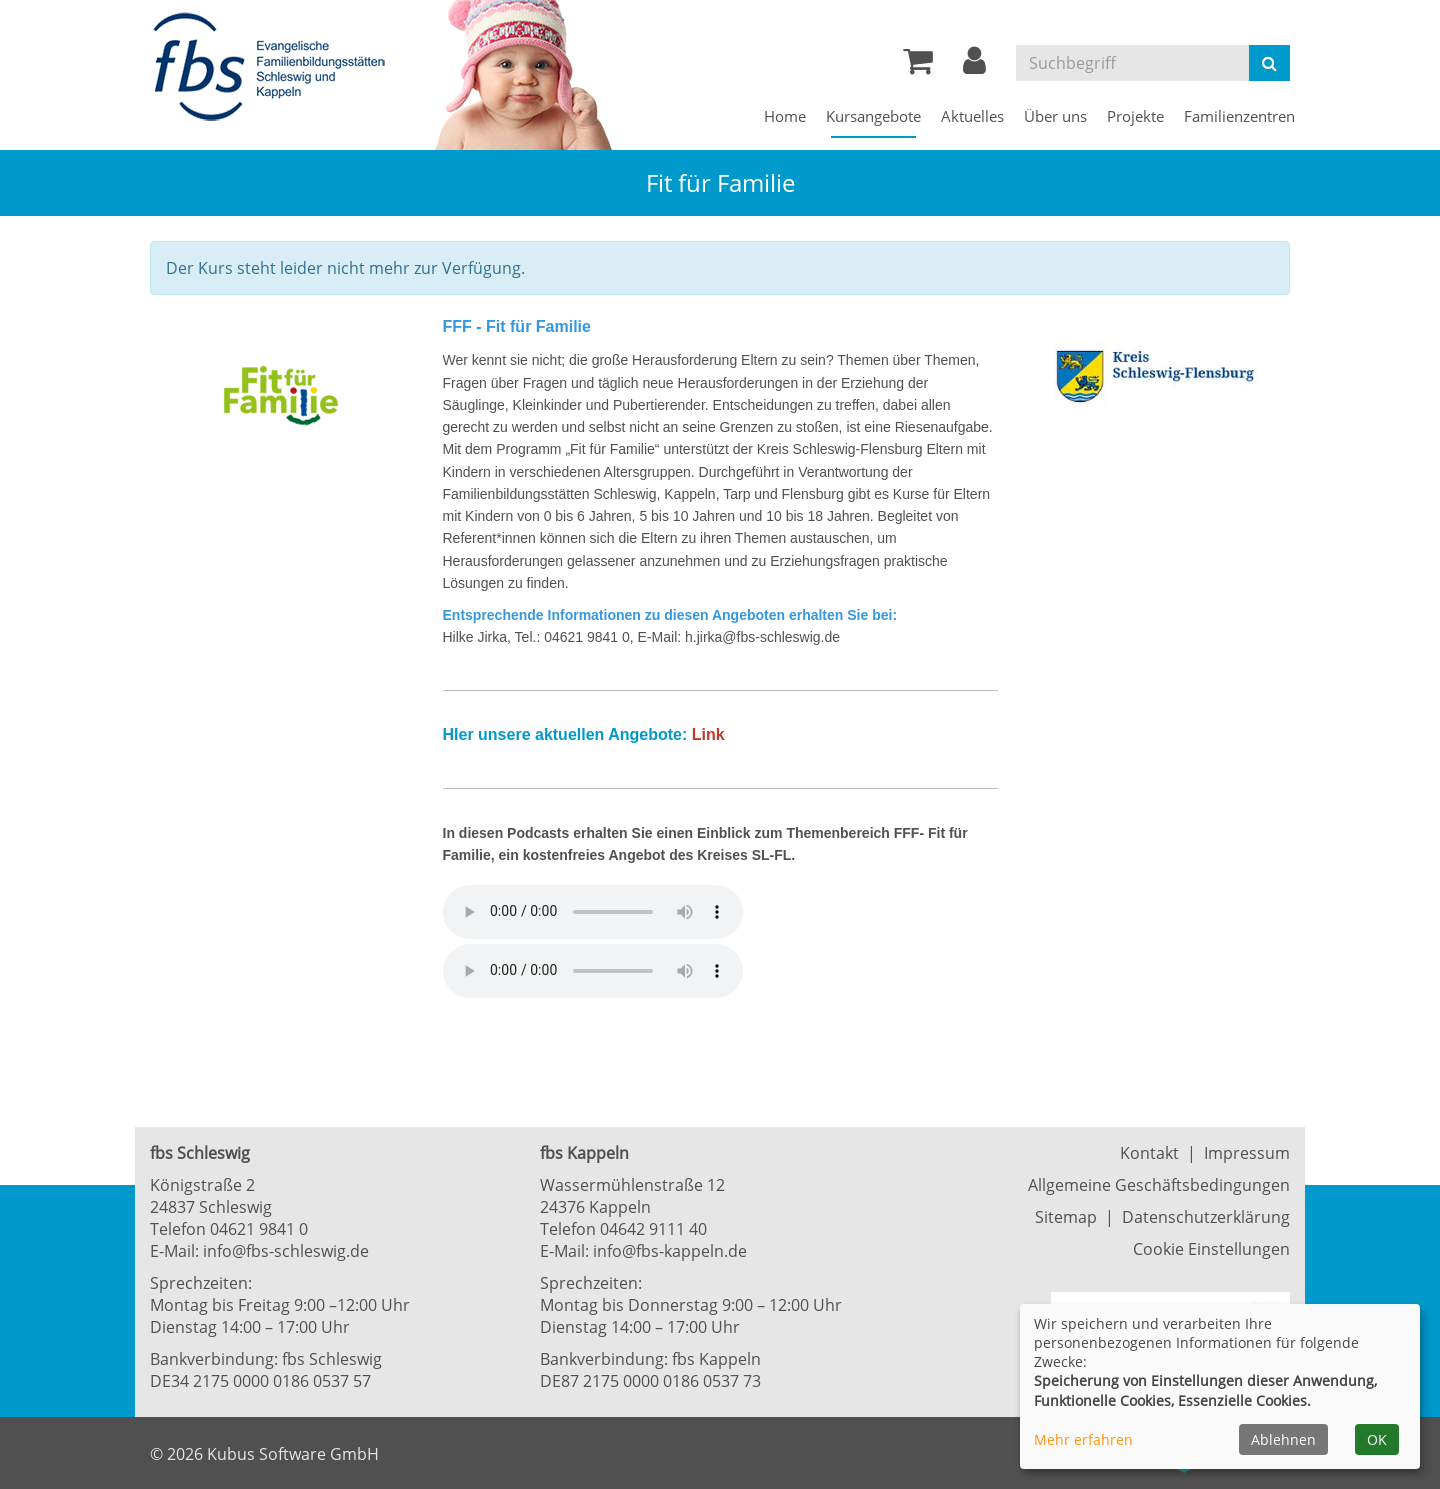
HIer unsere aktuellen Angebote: (565, 734)
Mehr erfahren (1083, 1439)
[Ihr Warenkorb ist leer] (918, 66)
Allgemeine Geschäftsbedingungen (1159, 1185)
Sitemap (1066, 1217)
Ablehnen (1283, 1439)
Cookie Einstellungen (1211, 1249)
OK (1377, 1439)
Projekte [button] (1135, 116)
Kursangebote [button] (873, 116)
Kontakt (1149, 1153)
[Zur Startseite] (275, 68)
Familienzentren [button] (1239, 116)
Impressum (1247, 1153)
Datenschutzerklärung (1206, 1217)
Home (785, 116)
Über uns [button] (1055, 116)
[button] (974, 66)
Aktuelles (972, 116)
